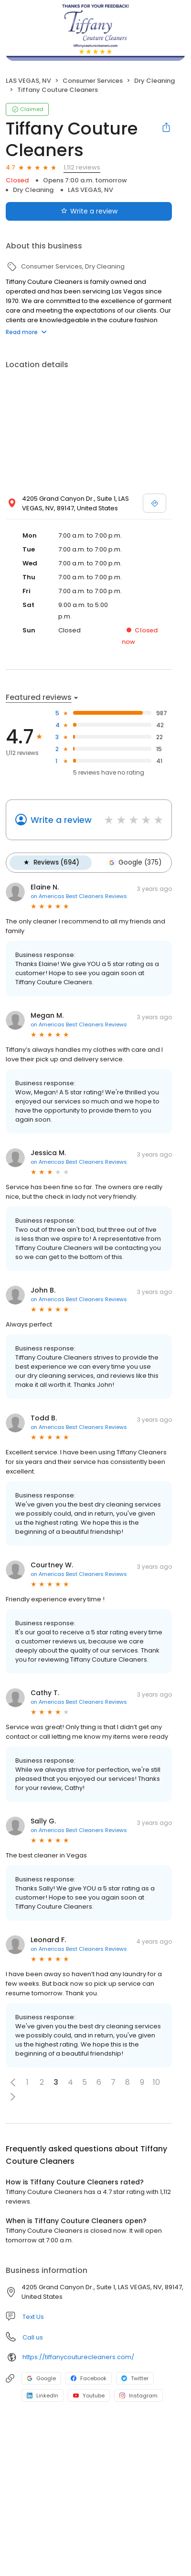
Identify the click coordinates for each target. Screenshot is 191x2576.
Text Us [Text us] (33, 2316)
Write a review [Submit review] (89, 211)
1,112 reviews (82, 167)
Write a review (61, 820)
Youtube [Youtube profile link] (89, 2395)
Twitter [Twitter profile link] (135, 2378)
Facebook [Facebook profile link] (88, 2378)
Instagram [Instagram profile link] (138, 2395)
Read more (26, 332)
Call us (32, 2337)
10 (156, 2082)
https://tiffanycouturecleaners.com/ (78, 2357)
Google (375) (134, 862)
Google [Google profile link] (41, 2378)
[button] (13, 2082)
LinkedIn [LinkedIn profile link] (42, 2395)
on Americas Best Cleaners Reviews (79, 896)
